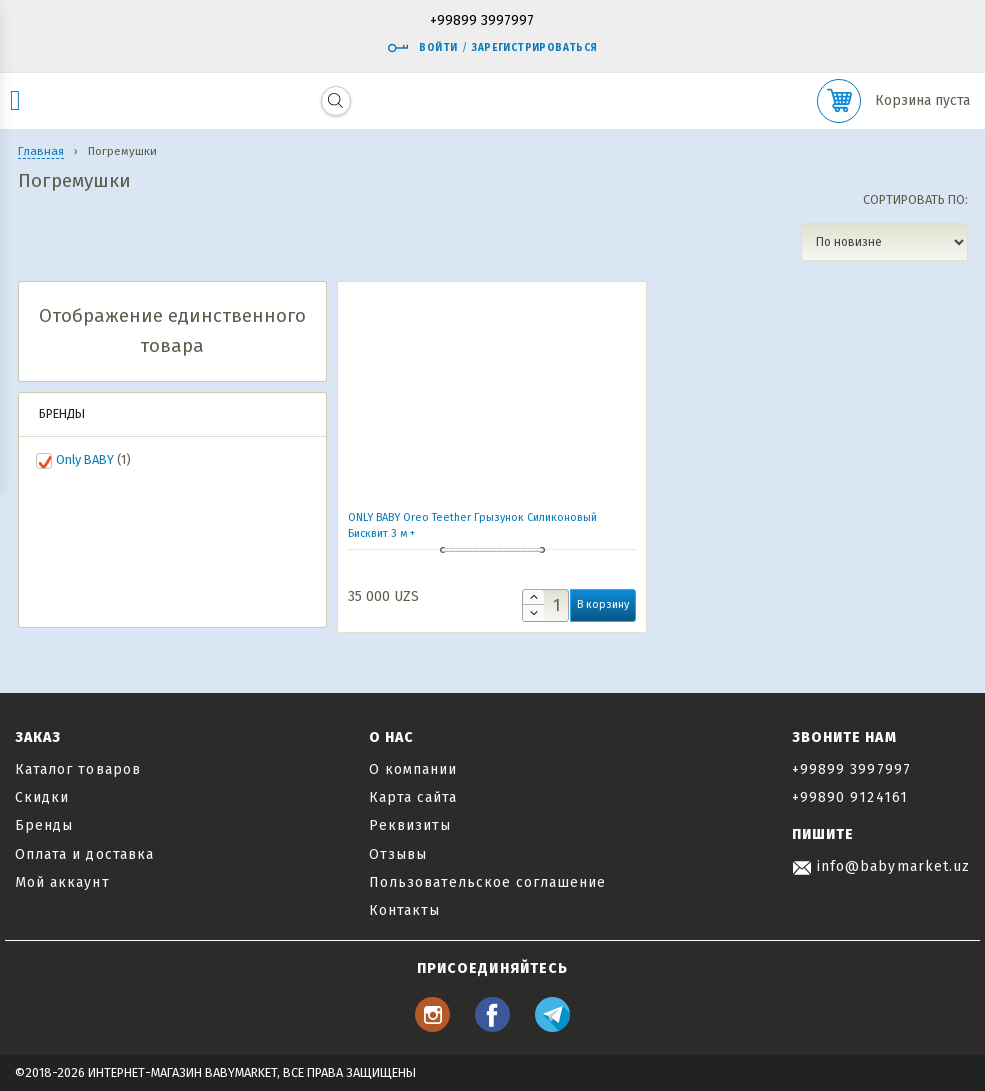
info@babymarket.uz (881, 866)
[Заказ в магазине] (884, 242)
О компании (413, 769)
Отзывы (398, 854)
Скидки (42, 797)
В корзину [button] (603, 604)
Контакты (404, 910)
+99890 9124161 (850, 797)
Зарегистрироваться (534, 48)
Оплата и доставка (84, 854)
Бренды (44, 825)
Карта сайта (413, 797)
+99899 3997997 (482, 21)
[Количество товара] (545, 605)
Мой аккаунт (62, 882)
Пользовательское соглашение (487, 882)
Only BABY (85, 459)
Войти (422, 48)
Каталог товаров (78, 769)
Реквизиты (410, 825)
